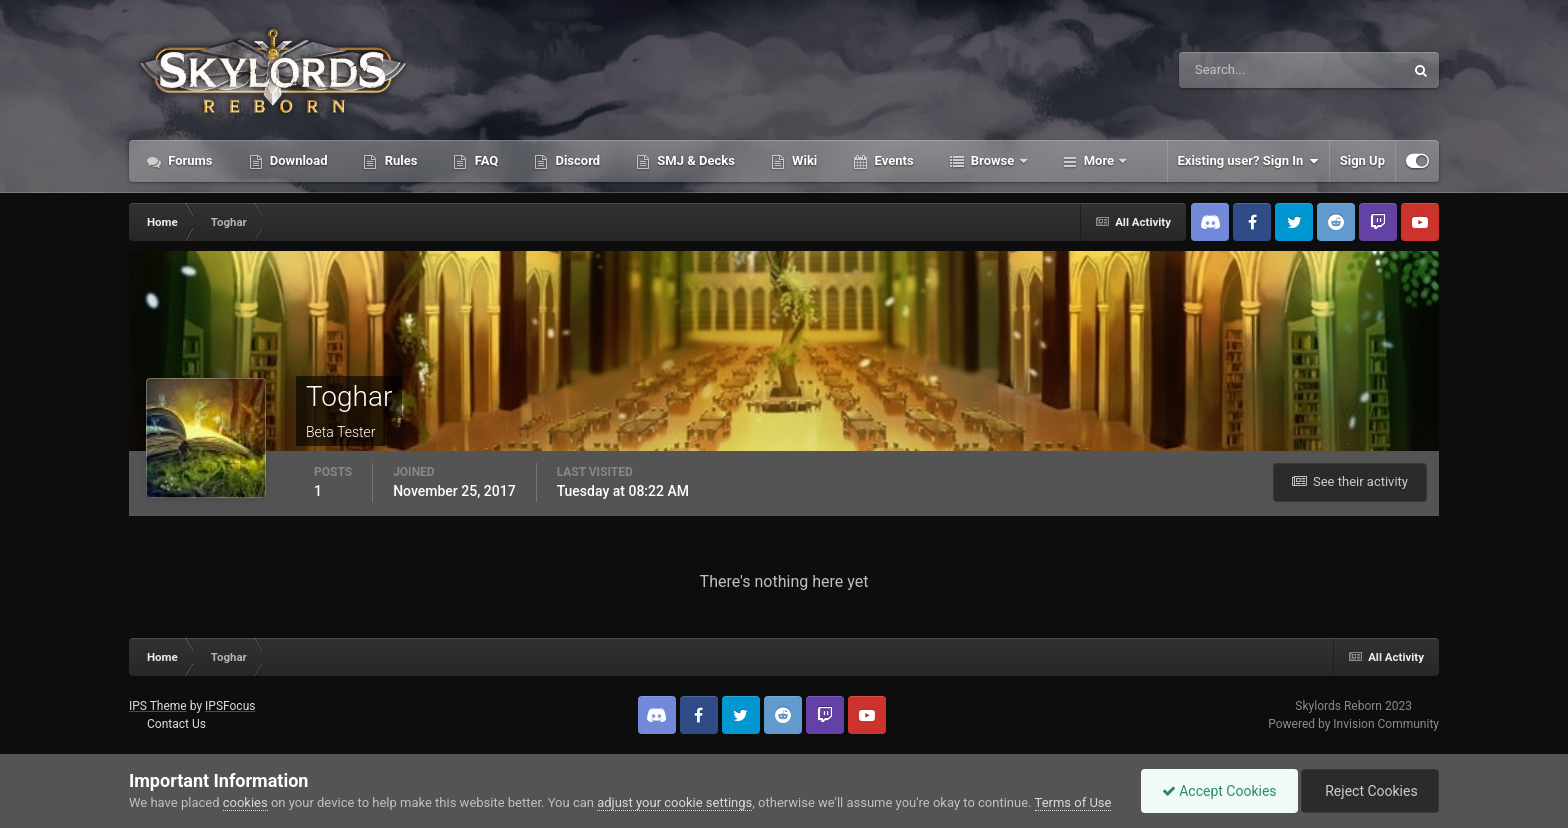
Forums (189, 160)
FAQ (484, 160)
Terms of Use (1073, 802)
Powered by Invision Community (1353, 724)
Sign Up (1362, 160)
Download (297, 160)
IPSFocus (230, 706)
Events (892, 160)
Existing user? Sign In (1248, 161)
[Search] (1230, 70)
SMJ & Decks (694, 160)
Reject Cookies (1370, 791)
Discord (576, 160)
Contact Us (176, 724)
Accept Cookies (1219, 791)
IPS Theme (158, 706)
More (1099, 160)
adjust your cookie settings (674, 802)
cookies (245, 802)
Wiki (803, 160)
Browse (993, 160)
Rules (399, 160)
